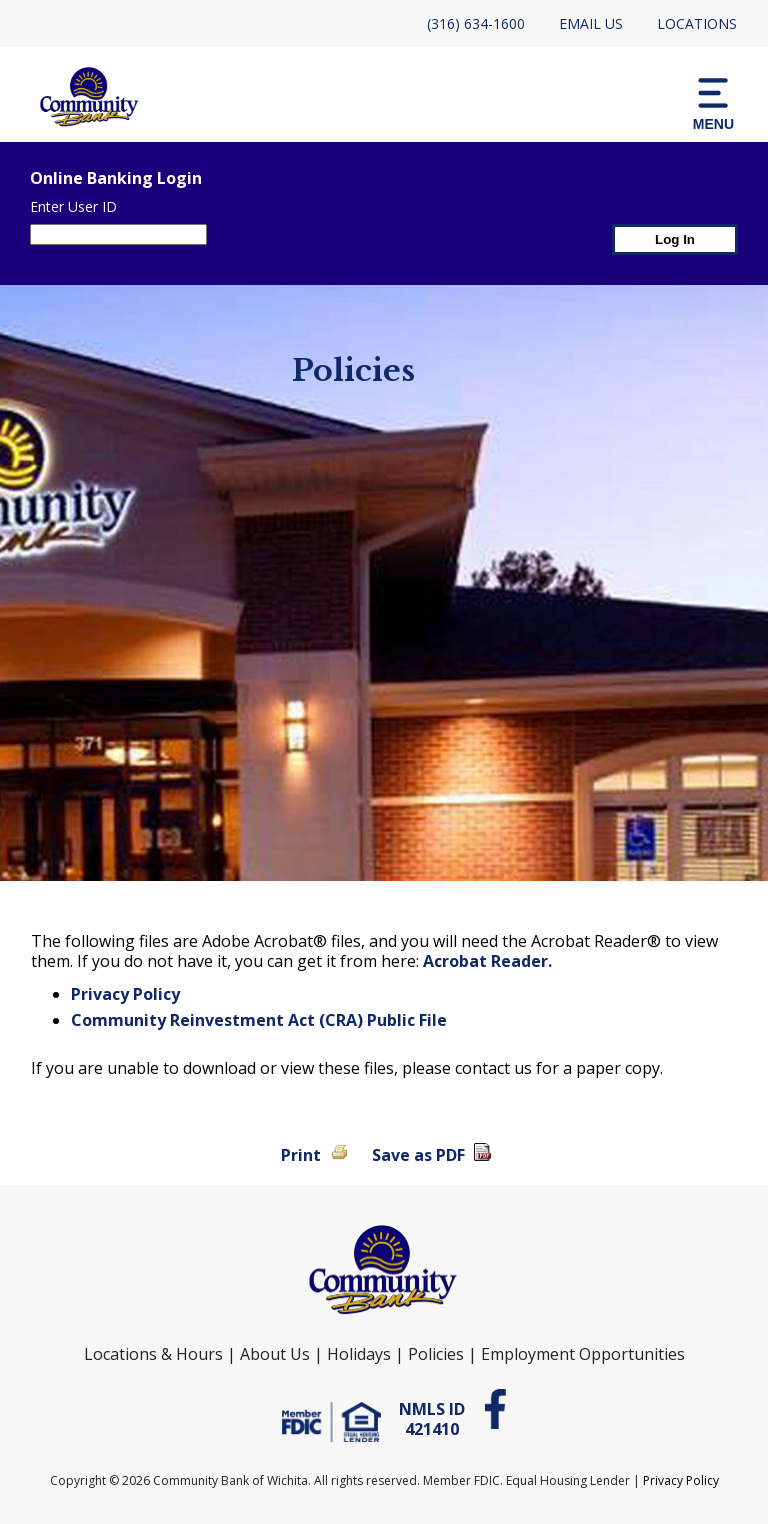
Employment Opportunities (583, 1354)
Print (301, 1155)
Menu (713, 102)
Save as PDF (418, 1155)
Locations (697, 23)
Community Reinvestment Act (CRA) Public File (259, 1020)
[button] (713, 102)
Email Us (591, 23)
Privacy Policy (125, 994)
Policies (436, 1354)
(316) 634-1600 (476, 23)
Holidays (359, 1354)
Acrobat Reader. (487, 961)
